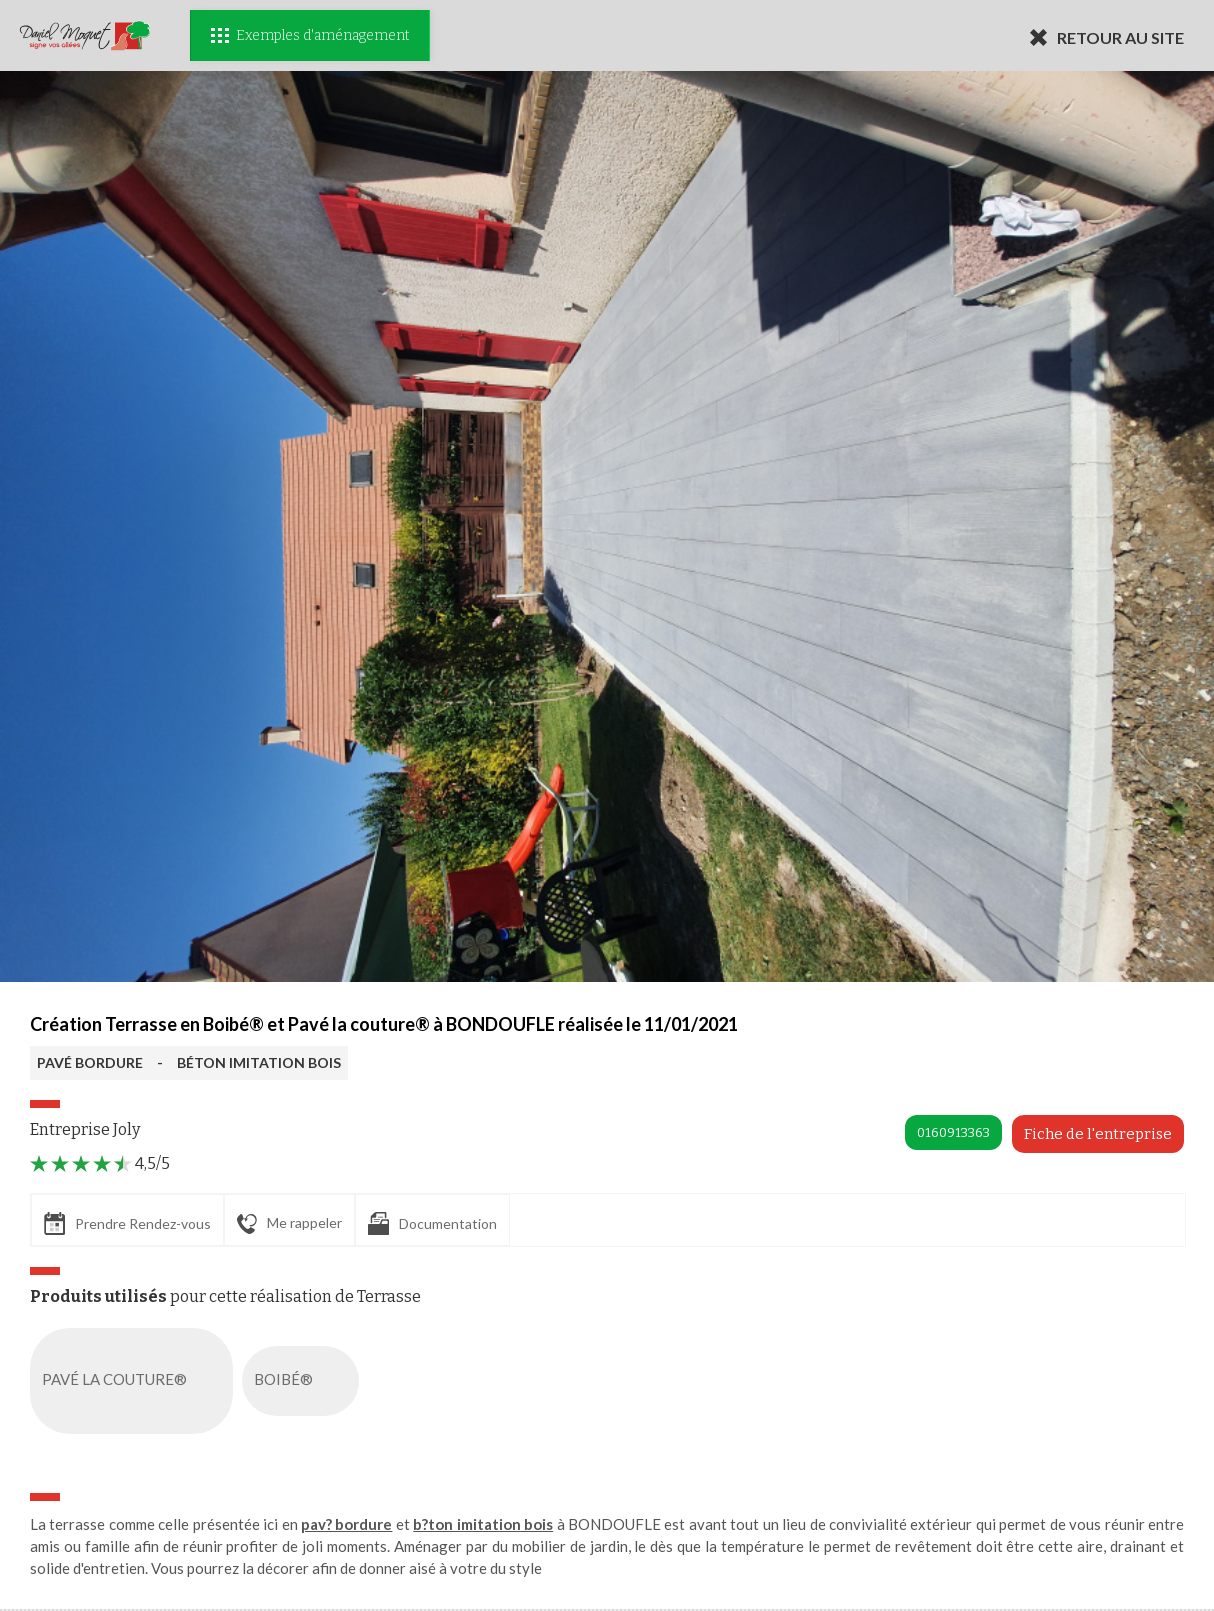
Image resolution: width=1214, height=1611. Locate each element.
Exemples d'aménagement (310, 35)
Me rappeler (289, 1224)
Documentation (432, 1223)
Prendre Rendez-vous (127, 1223)
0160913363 (953, 1132)
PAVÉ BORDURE (90, 1062)
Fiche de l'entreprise (1098, 1134)
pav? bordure (346, 1524)
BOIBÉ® (304, 1381)
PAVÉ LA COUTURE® (135, 1381)
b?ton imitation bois (483, 1524)
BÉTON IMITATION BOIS (259, 1062)
